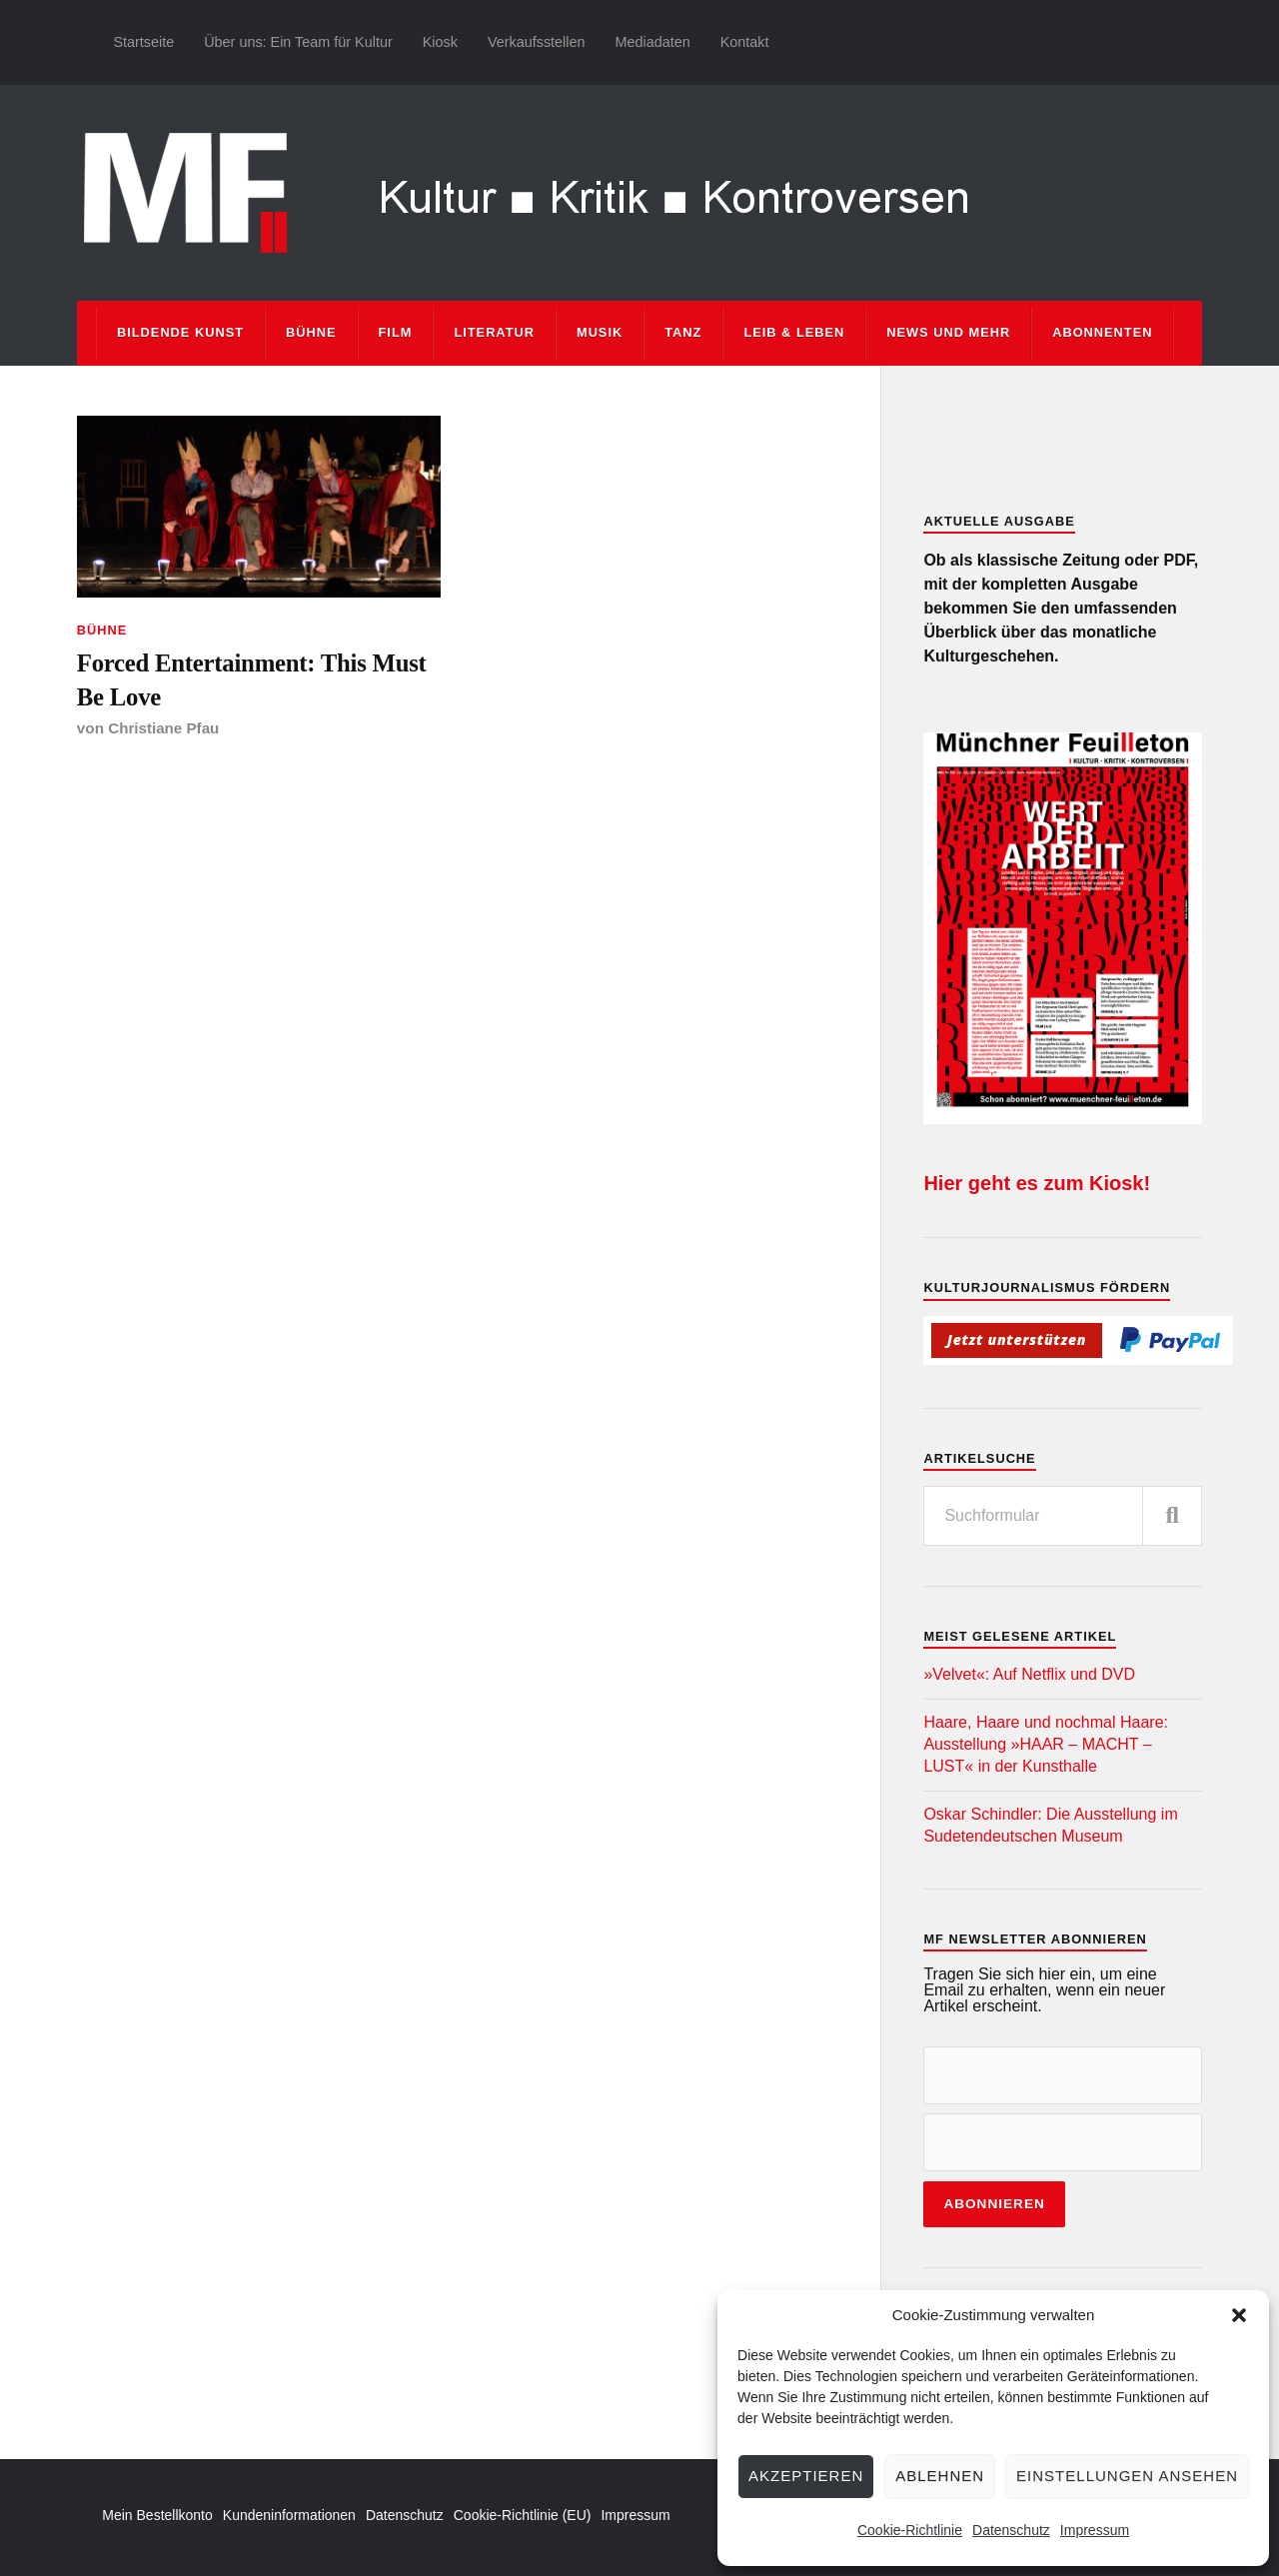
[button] (1239, 2315)
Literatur (494, 332)
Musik (600, 332)
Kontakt (744, 42)
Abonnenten (1102, 332)
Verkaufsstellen (537, 42)
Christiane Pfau (164, 729)
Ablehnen (939, 2475)
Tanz (682, 332)
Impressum (1094, 2530)
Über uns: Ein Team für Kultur (298, 42)
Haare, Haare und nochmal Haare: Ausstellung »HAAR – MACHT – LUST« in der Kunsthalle (1045, 1745)
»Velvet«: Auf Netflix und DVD (1029, 1674)
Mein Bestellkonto (157, 2515)
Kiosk (440, 42)
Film (396, 332)
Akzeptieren (805, 2475)
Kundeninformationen (289, 2515)
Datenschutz (1011, 2530)
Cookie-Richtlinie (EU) (523, 2515)
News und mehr (948, 332)
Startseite (143, 42)
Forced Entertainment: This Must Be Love (257, 679)
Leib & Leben (793, 332)
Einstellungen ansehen (1127, 2475)
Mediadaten (652, 42)
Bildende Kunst (180, 332)
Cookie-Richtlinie (909, 2530)
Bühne (311, 332)
